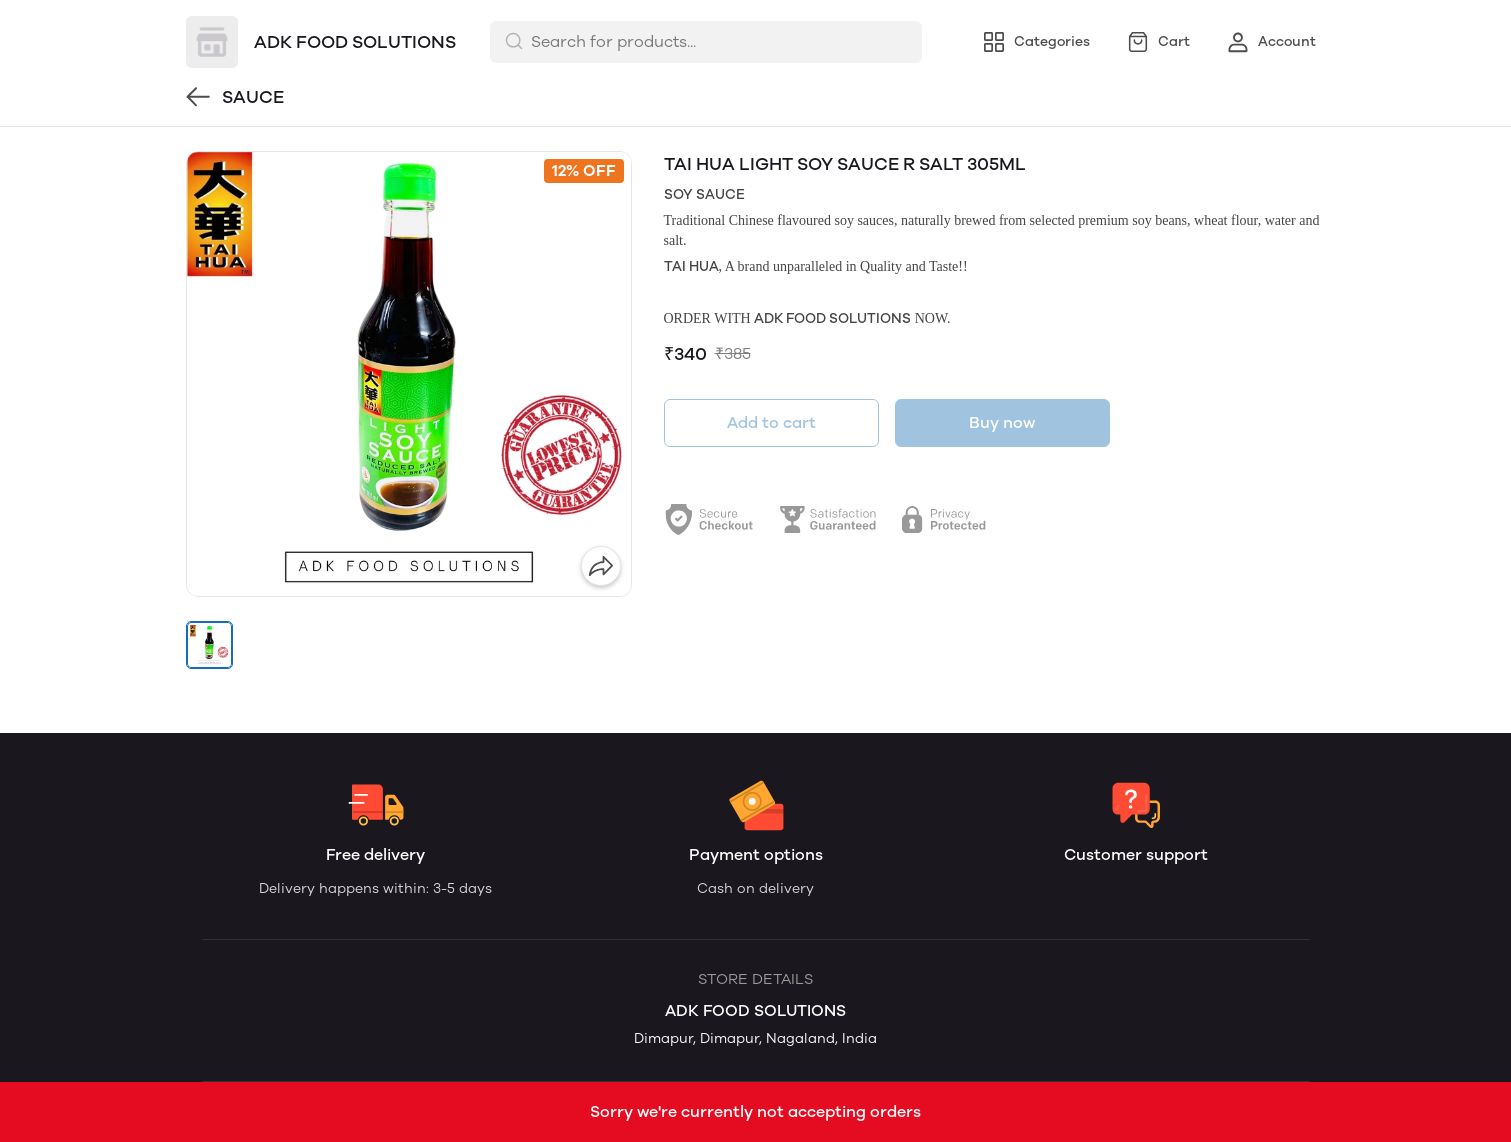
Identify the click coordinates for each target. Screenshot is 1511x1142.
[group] (409, 374)
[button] (210, 645)
